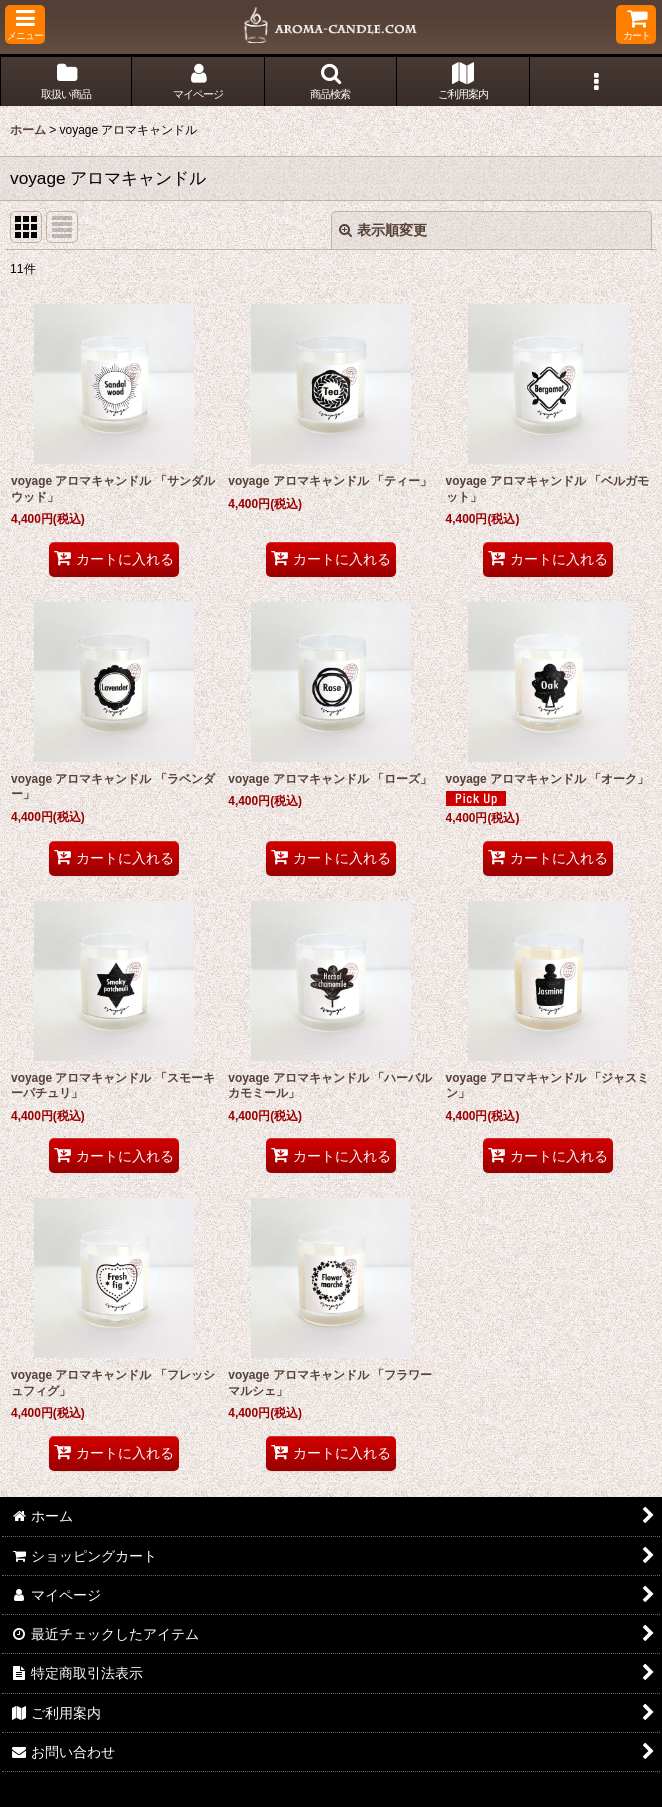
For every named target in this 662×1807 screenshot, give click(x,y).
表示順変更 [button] (383, 230)
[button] (25, 24)
